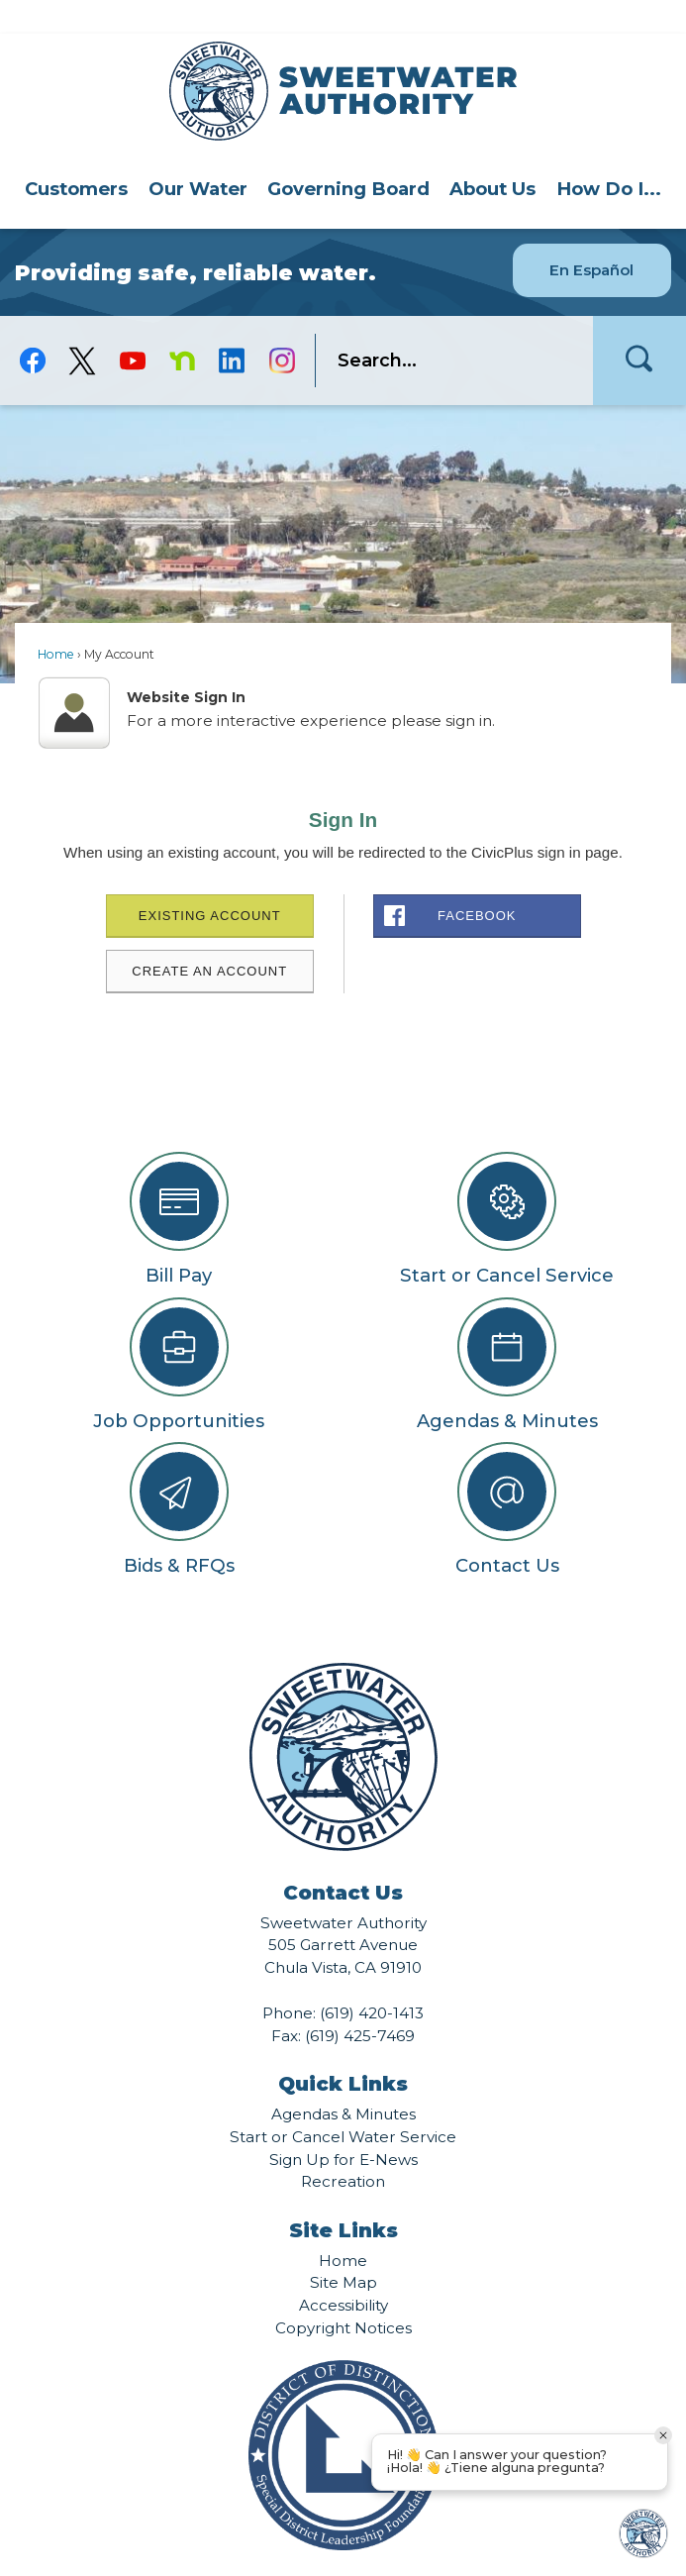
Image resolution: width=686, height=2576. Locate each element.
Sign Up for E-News (343, 2125)
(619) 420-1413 (372, 1979)
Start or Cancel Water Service (343, 2103)
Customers (76, 155)
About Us (492, 155)
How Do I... (608, 155)
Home (56, 620)
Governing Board (348, 155)
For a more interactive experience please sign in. (311, 686)
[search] (445, 326)
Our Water (197, 155)
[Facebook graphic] (32, 327)
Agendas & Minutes (343, 2080)
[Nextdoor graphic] (182, 327)
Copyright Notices (343, 2294)
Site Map (343, 2248)
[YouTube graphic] (131, 327)
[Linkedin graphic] (231, 327)
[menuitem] (76, 154)
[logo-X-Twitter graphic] (82, 327)
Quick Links (343, 2050)
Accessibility (343, 2271)
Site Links (343, 2197)
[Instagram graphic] (282, 327)
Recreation (343, 2147)
